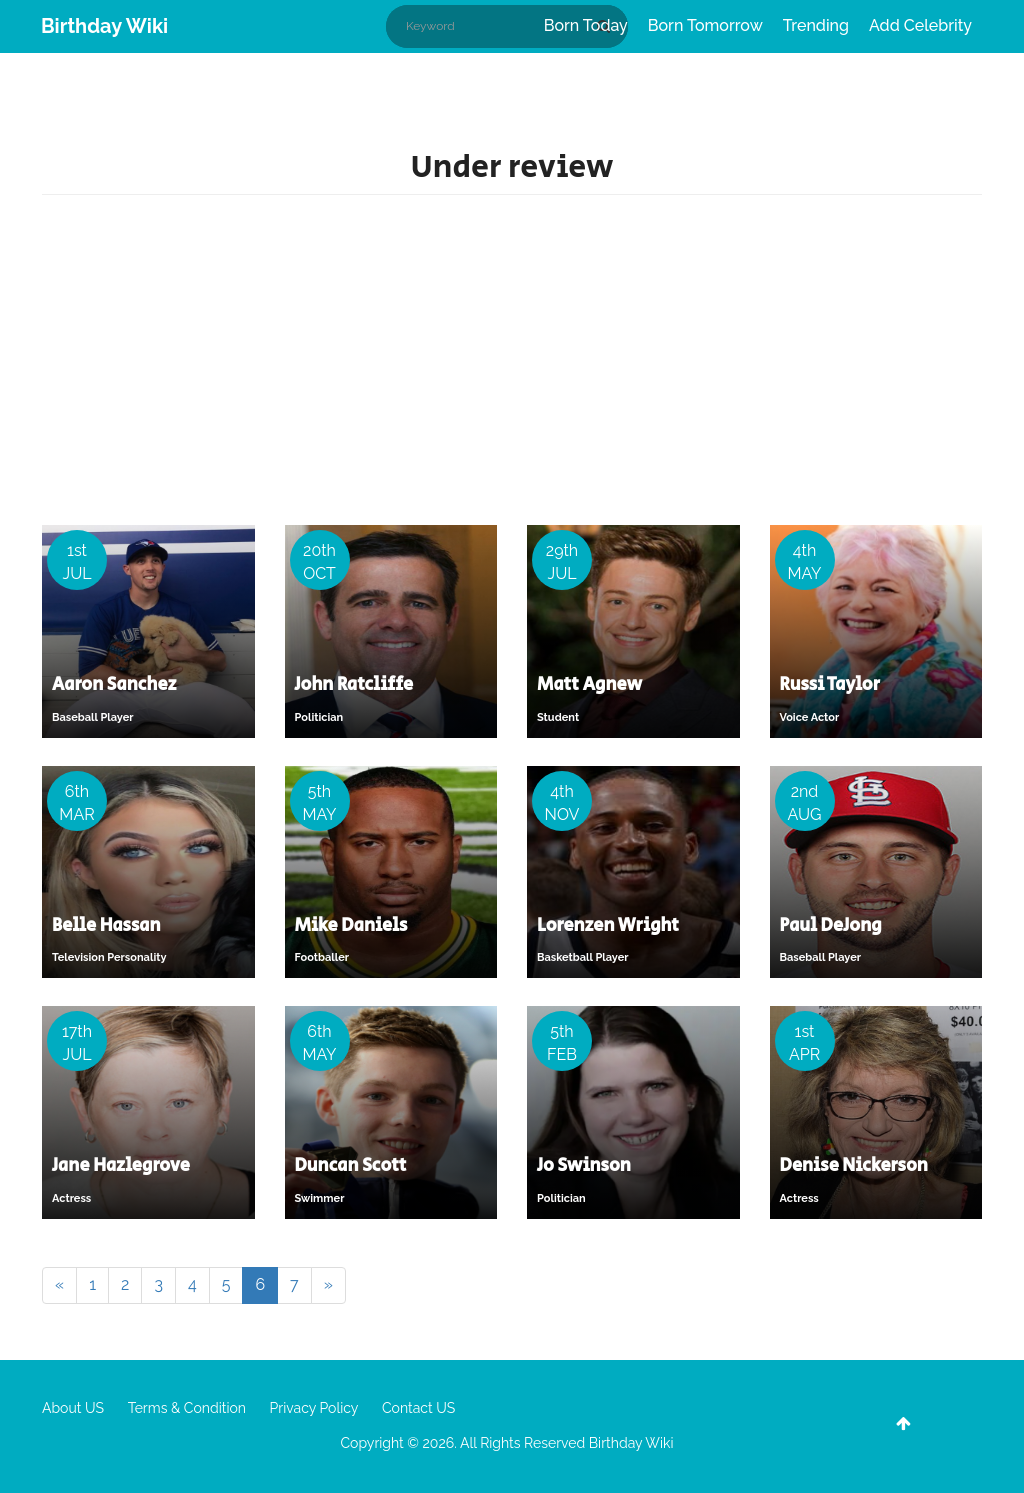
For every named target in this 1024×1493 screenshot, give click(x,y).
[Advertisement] (512, 365)
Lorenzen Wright (608, 926)
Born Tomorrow (705, 25)
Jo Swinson (584, 1166)
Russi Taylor (830, 685)
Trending (816, 25)
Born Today (586, 25)
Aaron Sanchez (114, 685)
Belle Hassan (106, 926)
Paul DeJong (831, 926)
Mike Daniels (351, 926)
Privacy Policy (314, 1408)
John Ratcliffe (354, 685)
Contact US (418, 1408)
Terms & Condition (187, 1408)
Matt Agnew (589, 685)
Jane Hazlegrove (121, 1166)
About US (73, 1408)
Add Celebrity (920, 25)
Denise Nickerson (854, 1166)
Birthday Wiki (104, 26)
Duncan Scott (351, 1166)
